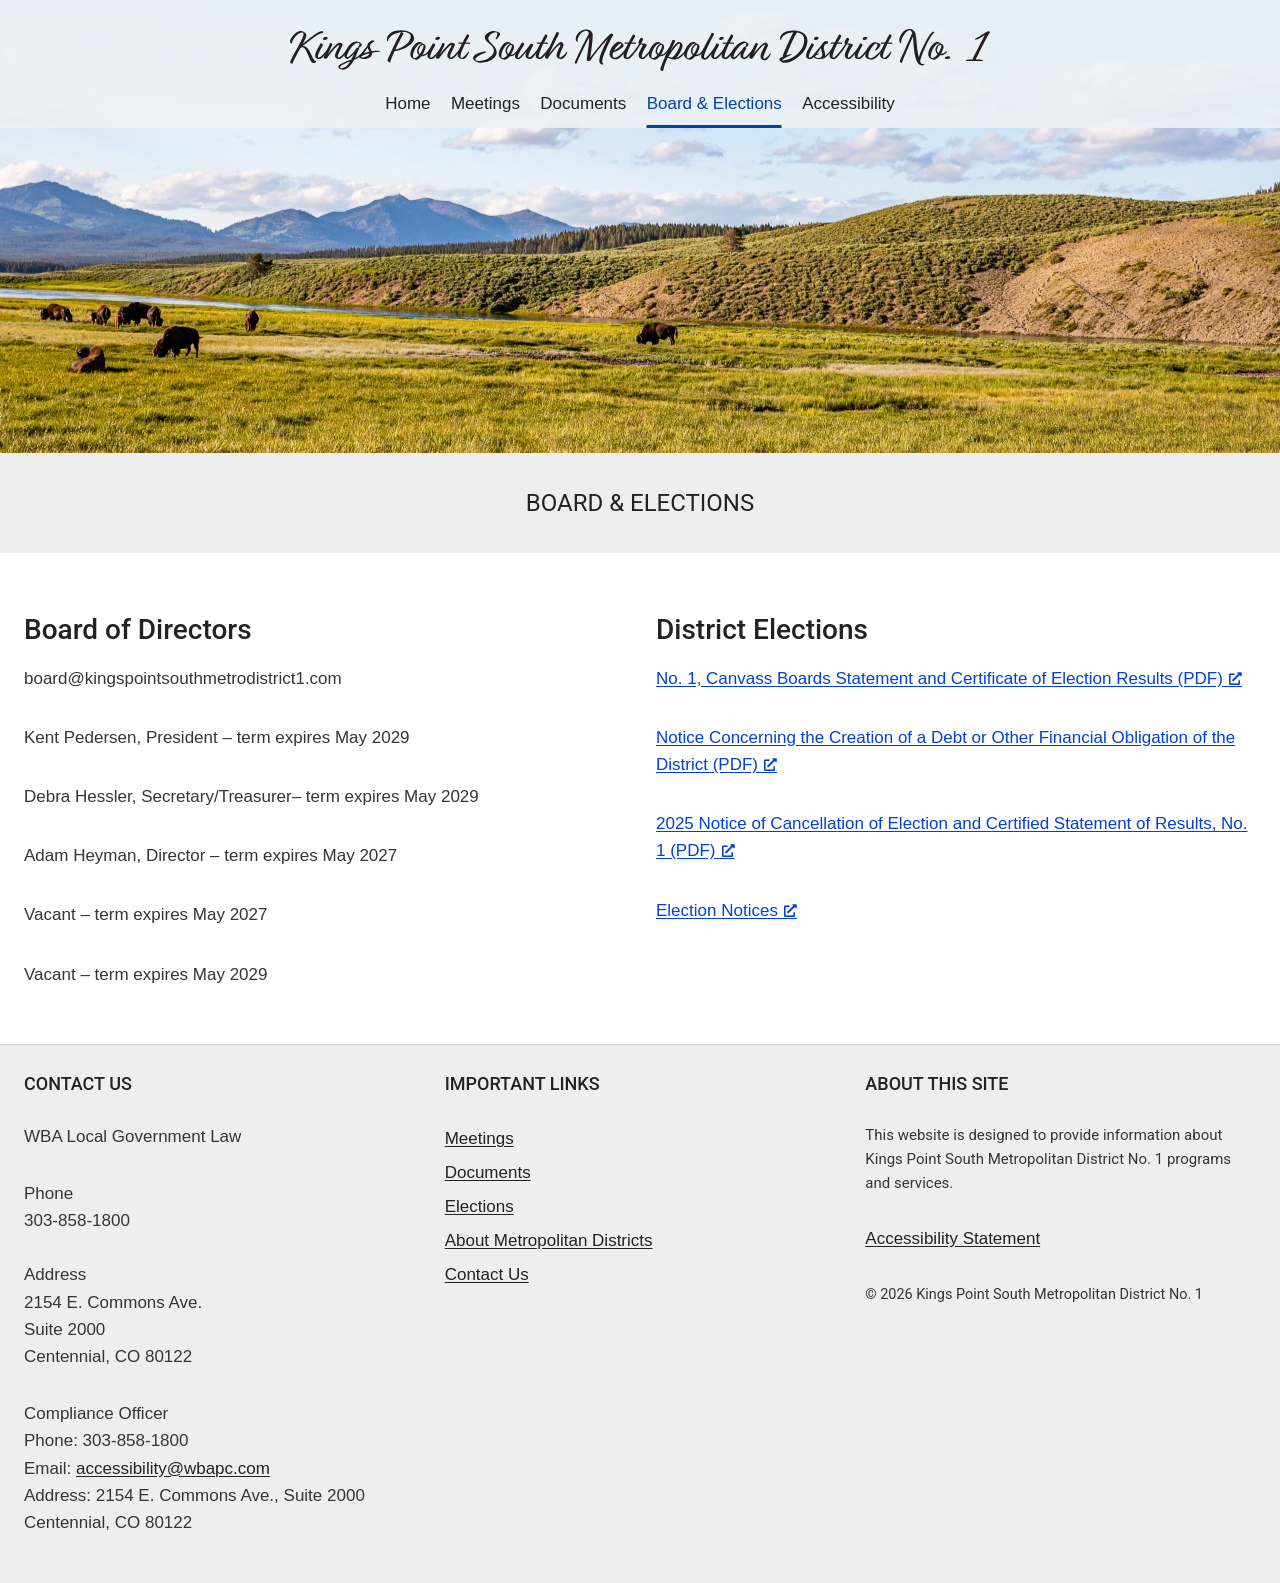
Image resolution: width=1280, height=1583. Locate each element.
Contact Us (487, 1274)
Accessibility (848, 103)
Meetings (485, 103)
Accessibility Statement (952, 1238)
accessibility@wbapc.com (173, 1468)
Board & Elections (714, 103)
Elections (479, 1206)
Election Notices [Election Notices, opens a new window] (726, 910)
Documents (583, 103)
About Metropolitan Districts (549, 1240)
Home (407, 103)
